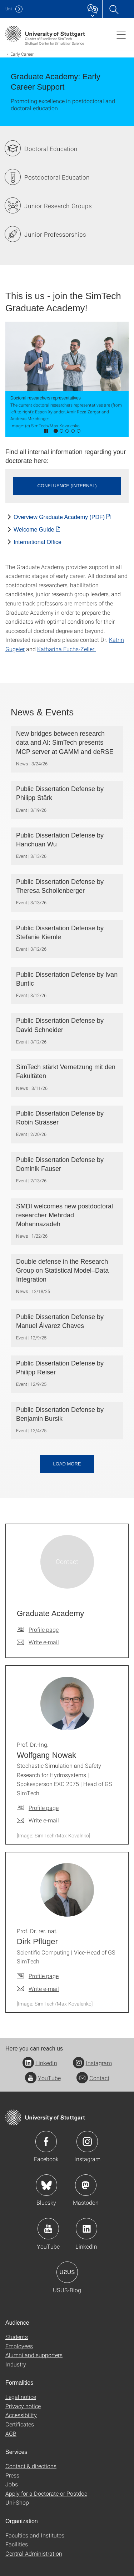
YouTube (43, 2078)
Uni (8, 8)
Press (12, 2475)
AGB (10, 2433)
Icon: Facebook (46, 2141)
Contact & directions (30, 2466)
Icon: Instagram (87, 2141)
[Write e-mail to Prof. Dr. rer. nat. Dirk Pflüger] (38, 1988)
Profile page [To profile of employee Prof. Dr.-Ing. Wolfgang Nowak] (44, 1807)
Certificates (19, 2424)
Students (16, 2336)
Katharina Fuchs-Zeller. (66, 649)
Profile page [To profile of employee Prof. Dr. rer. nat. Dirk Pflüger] (44, 1975)
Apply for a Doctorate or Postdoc (46, 2493)
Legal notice (20, 2396)
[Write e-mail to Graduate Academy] (38, 1642)
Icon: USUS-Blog (67, 2272)
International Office (37, 542)
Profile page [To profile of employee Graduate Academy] (44, 1629)
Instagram (92, 2063)
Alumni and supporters (34, 2355)
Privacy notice (23, 2406)
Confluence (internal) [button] (66, 485)
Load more (67, 1463)
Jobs (11, 2484)
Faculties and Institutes (34, 2535)
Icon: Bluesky (46, 2185)
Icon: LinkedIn (86, 2228)
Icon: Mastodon (85, 2185)
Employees (19, 2346)
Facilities (16, 2544)
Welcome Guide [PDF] (34, 530)
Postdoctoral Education (57, 177)
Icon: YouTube (48, 2228)
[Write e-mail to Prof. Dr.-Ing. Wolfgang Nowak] (38, 1820)
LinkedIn (40, 2063)
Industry (15, 2364)
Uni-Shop (17, 2502)
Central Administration (33, 2553)
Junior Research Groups (58, 206)
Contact (92, 2078)
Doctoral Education (51, 149)
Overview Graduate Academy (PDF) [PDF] (59, 517)
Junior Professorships (55, 234)
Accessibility (21, 2415)
